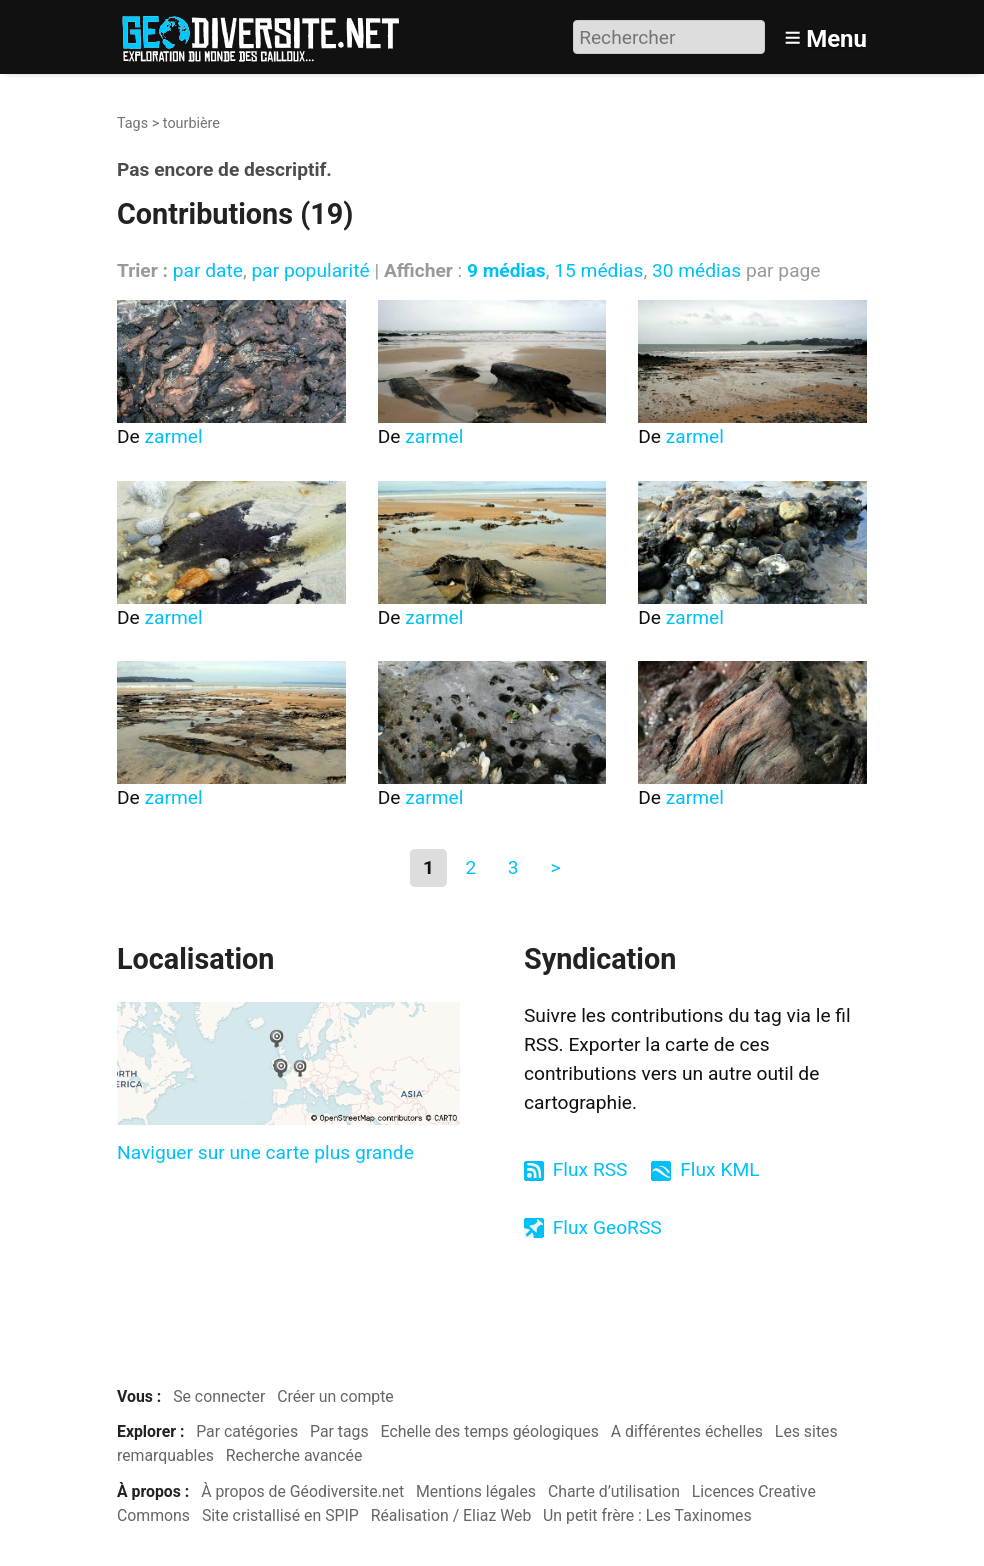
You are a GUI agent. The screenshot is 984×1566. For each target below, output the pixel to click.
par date (208, 270)
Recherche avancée (294, 1455)
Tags (132, 123)
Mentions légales (476, 1491)
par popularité (310, 270)
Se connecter (219, 1396)
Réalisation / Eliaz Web (451, 1515)
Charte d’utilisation (614, 1491)
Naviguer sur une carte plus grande (265, 1152)
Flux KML (719, 1169)
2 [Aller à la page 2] (470, 867)
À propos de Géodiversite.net (302, 1491)
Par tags (339, 1431)
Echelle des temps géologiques (490, 1431)
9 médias (506, 270)
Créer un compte (335, 1396)
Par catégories (247, 1431)
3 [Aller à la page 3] (513, 867)
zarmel (174, 436)
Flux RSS (590, 1169)
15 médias (598, 270)
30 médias (696, 270)
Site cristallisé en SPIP (280, 1515)
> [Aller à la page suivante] (555, 867)
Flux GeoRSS (607, 1227)
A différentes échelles (687, 1431)
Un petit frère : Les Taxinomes (647, 1515)
